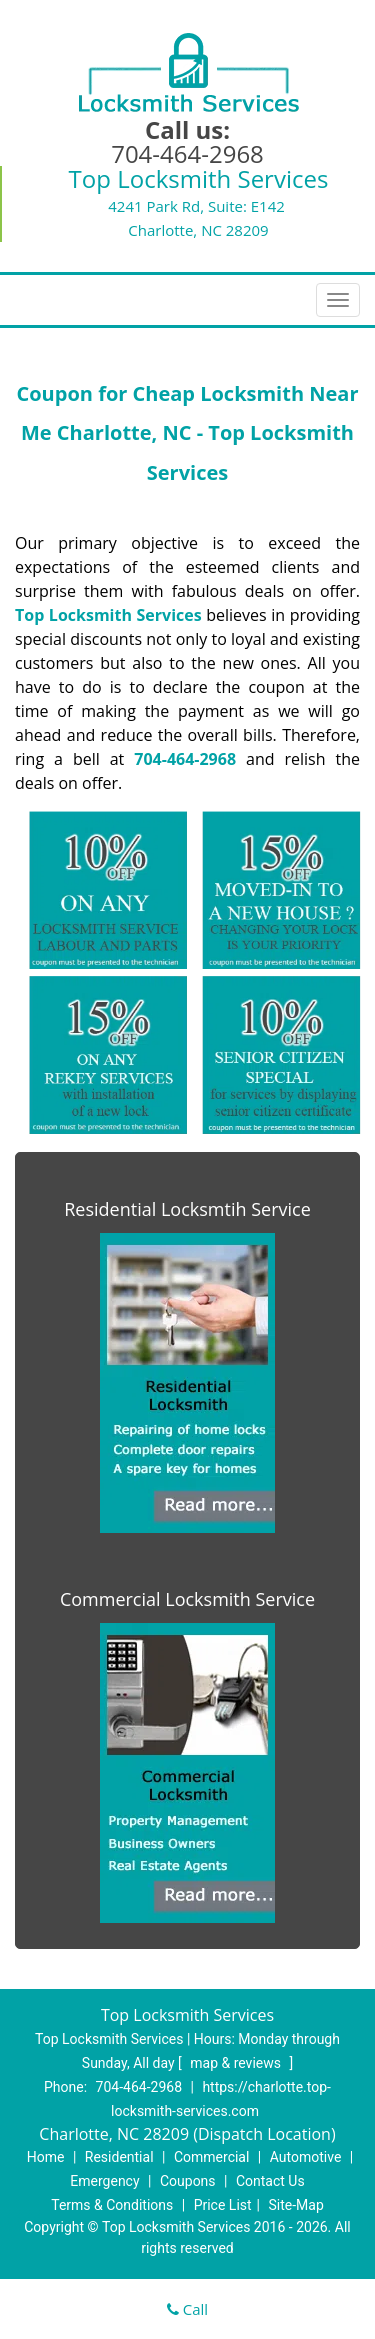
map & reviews (237, 2063)
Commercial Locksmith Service (187, 1599)
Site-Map (296, 2205)
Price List (223, 2205)
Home (46, 2157)
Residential (119, 2157)
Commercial (211, 2157)
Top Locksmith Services (108, 615)
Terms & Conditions (112, 2205)
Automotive (306, 2157)
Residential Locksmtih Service (187, 1209)
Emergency (104, 2181)
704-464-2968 (187, 153)
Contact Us (270, 2181)
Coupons (188, 2181)
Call (187, 2309)
